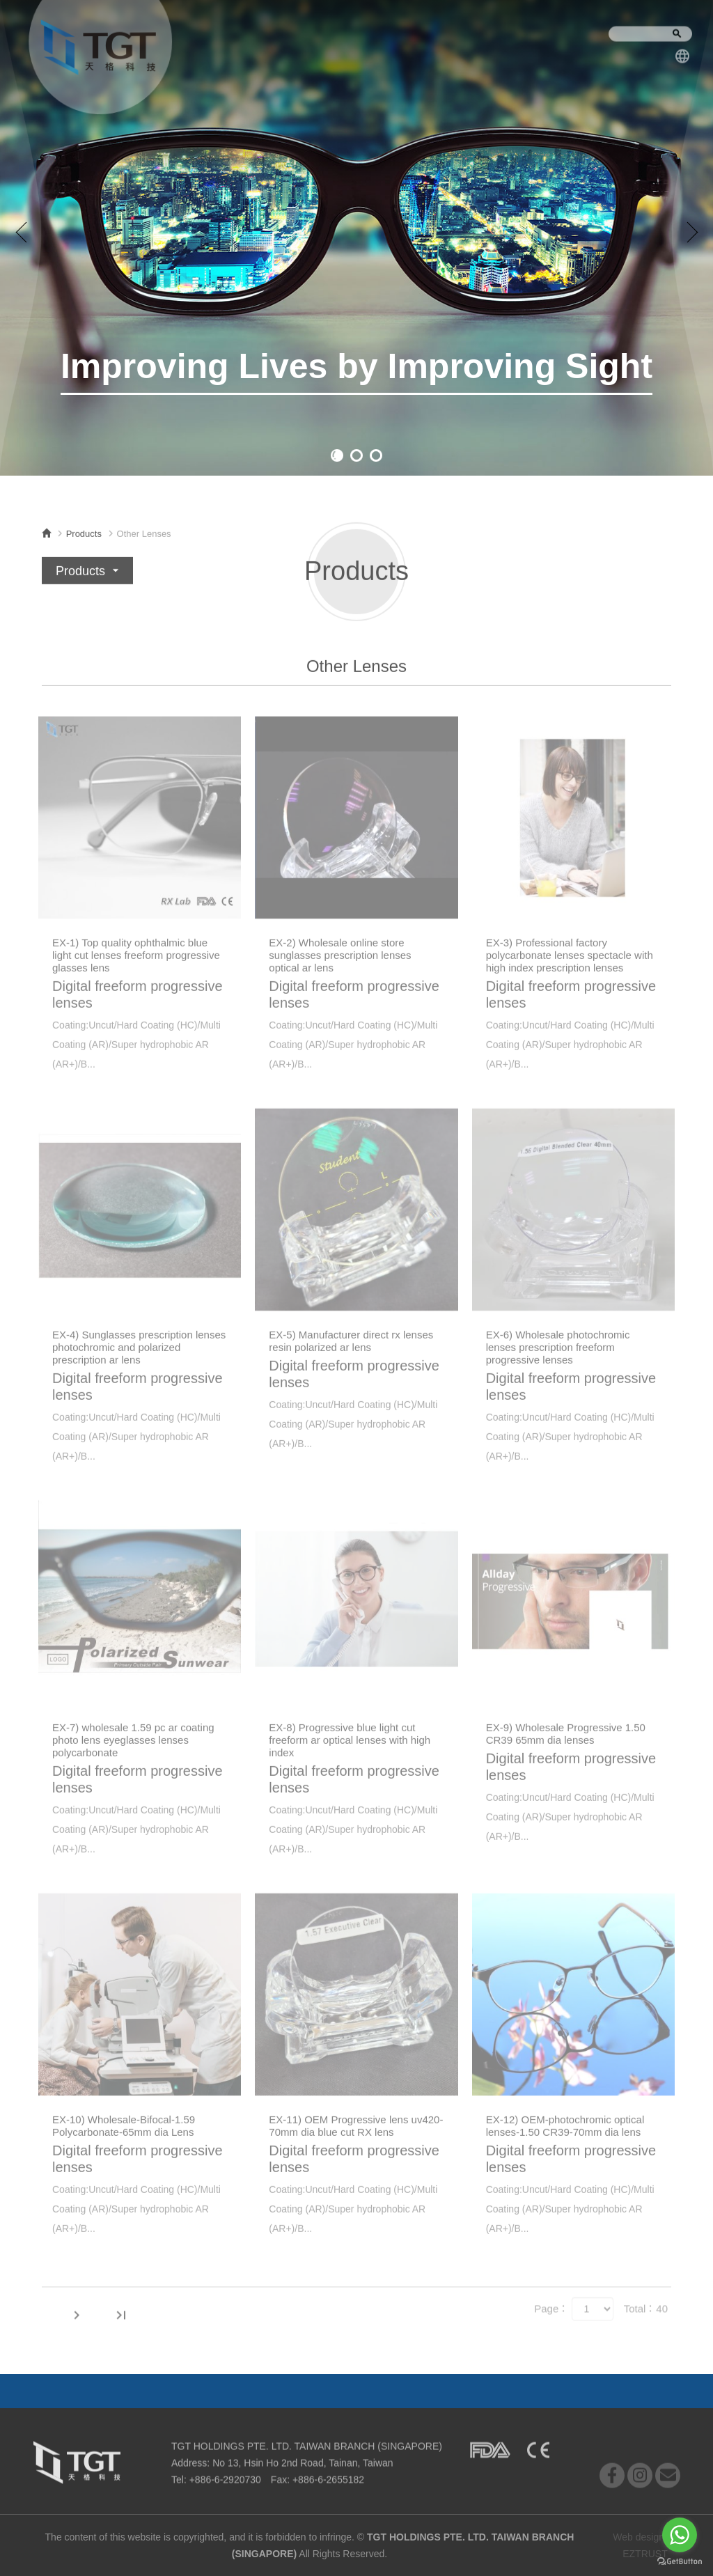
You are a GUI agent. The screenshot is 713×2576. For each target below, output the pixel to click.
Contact (404, 2390)
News (272, 40)
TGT (96, 46)
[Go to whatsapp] (679, 2535)
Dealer (454, 2390)
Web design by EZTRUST (645, 2545)
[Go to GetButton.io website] (679, 2561)
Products (337, 41)
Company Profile (436, 43)
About (215, 39)
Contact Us (542, 41)
